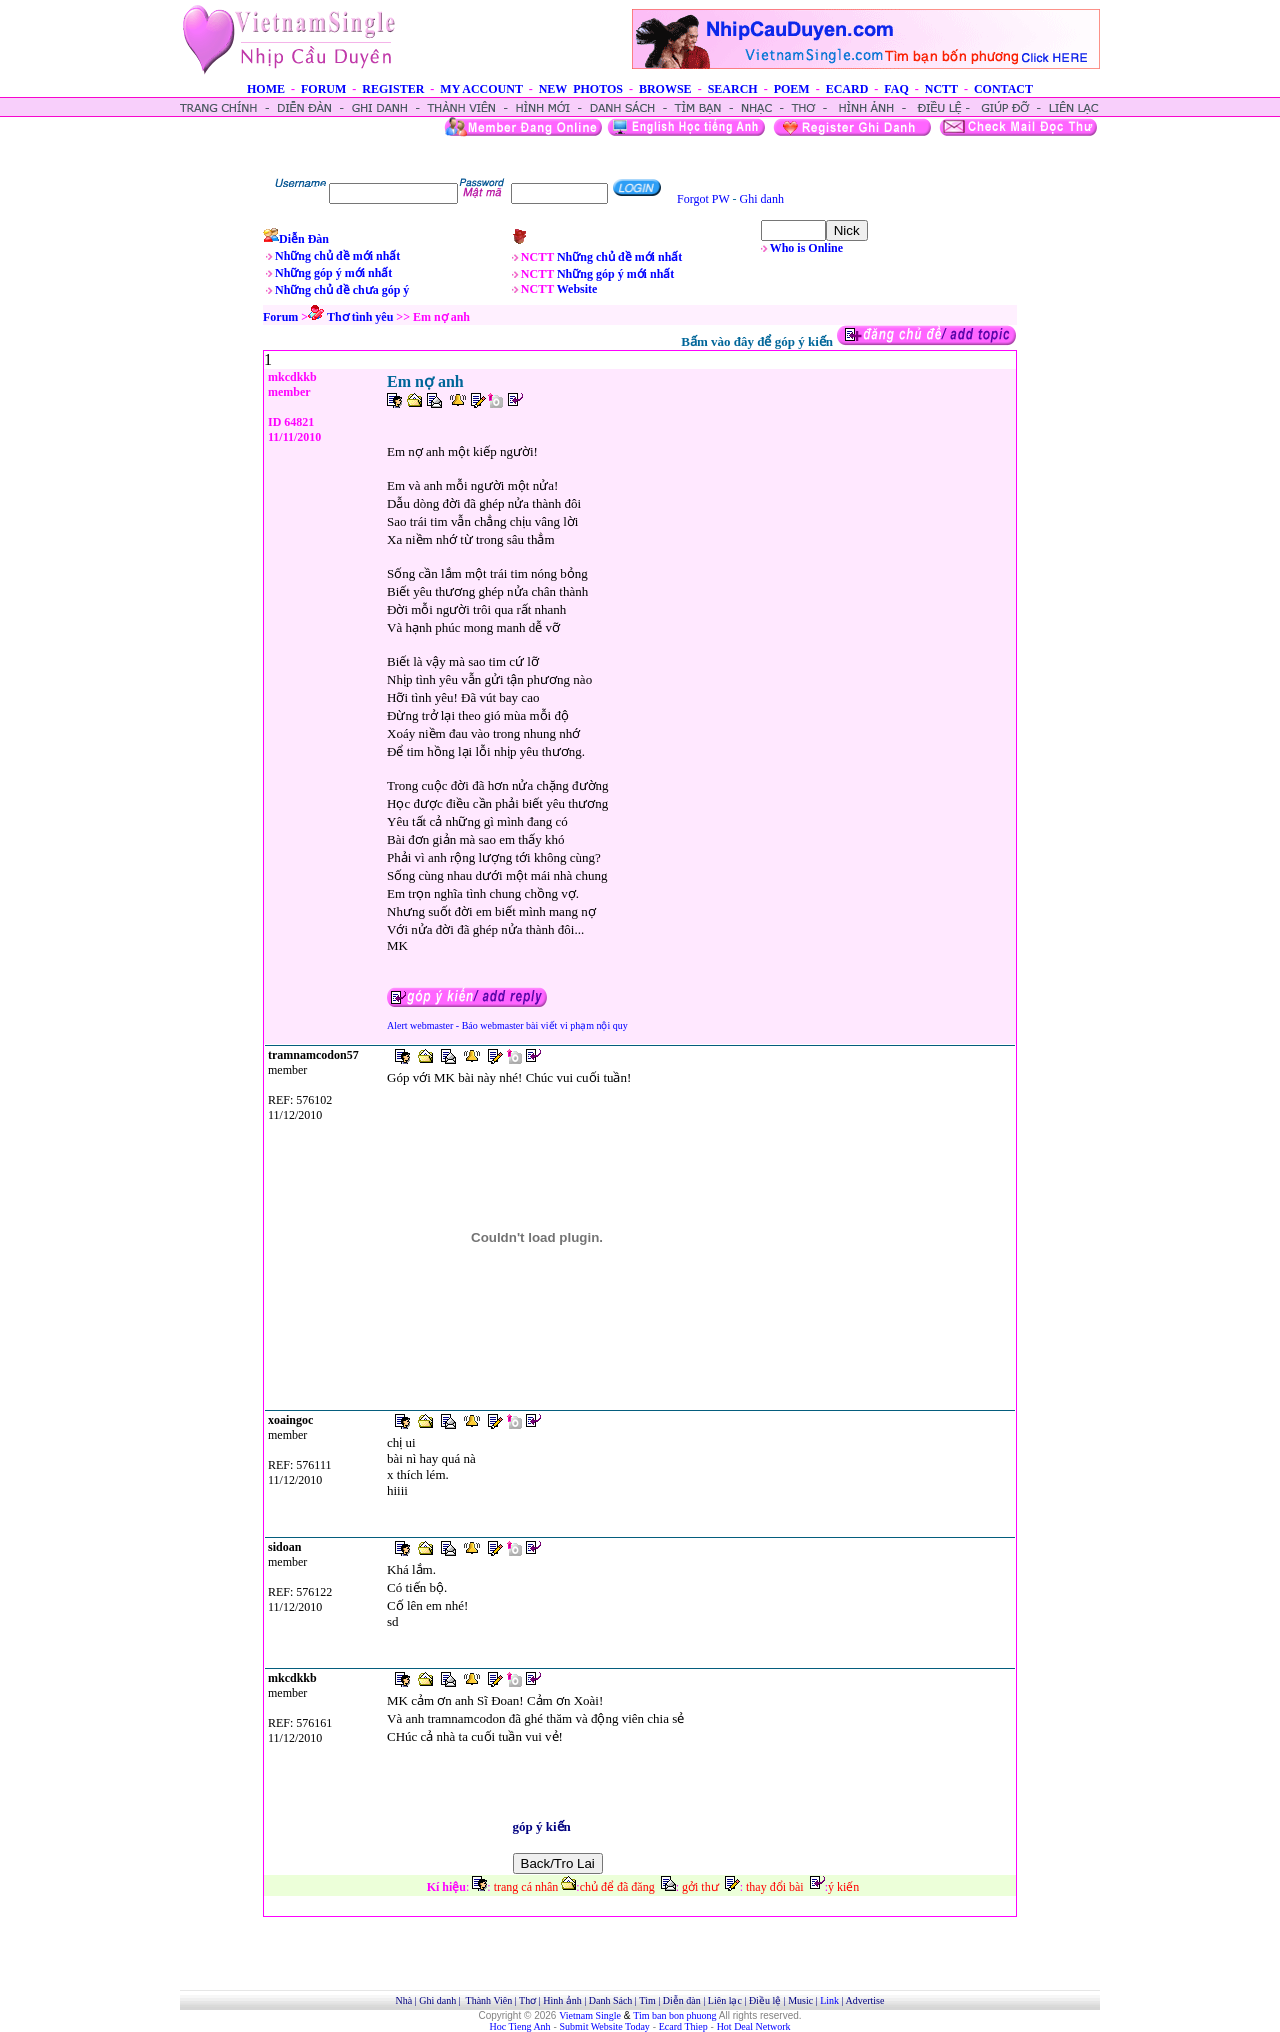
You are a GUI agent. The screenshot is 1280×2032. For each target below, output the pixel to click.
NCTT (941, 89)
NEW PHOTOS (581, 89)
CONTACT (1003, 89)
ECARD (847, 89)
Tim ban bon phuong (674, 2015)
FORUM (323, 89)
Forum (280, 317)
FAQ (896, 89)
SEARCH (733, 89)
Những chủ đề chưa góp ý (342, 290)
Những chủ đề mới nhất (337, 256)
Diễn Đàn (304, 239)
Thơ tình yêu (360, 317)
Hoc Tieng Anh (520, 2026)
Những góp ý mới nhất (333, 273)
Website (577, 289)
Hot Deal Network (754, 2026)
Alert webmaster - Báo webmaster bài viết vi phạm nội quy (507, 1025)
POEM (792, 89)
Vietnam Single (590, 2015)
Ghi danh (762, 199)
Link (829, 2000)
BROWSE (665, 89)
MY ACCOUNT (481, 89)
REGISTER (393, 89)
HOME (266, 89)
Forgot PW (703, 199)
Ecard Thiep (683, 2026)
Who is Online (806, 248)
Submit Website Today (605, 2026)
